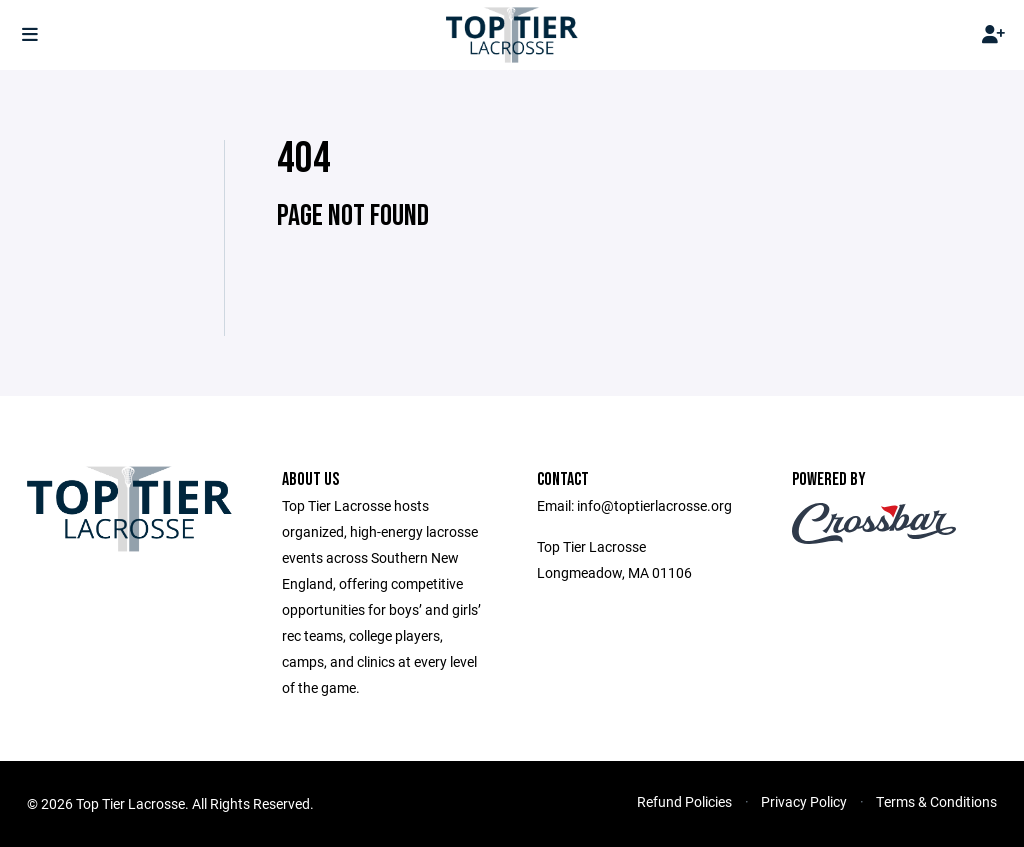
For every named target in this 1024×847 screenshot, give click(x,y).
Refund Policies (684, 801)
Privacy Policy (804, 801)
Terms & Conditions (936, 801)
